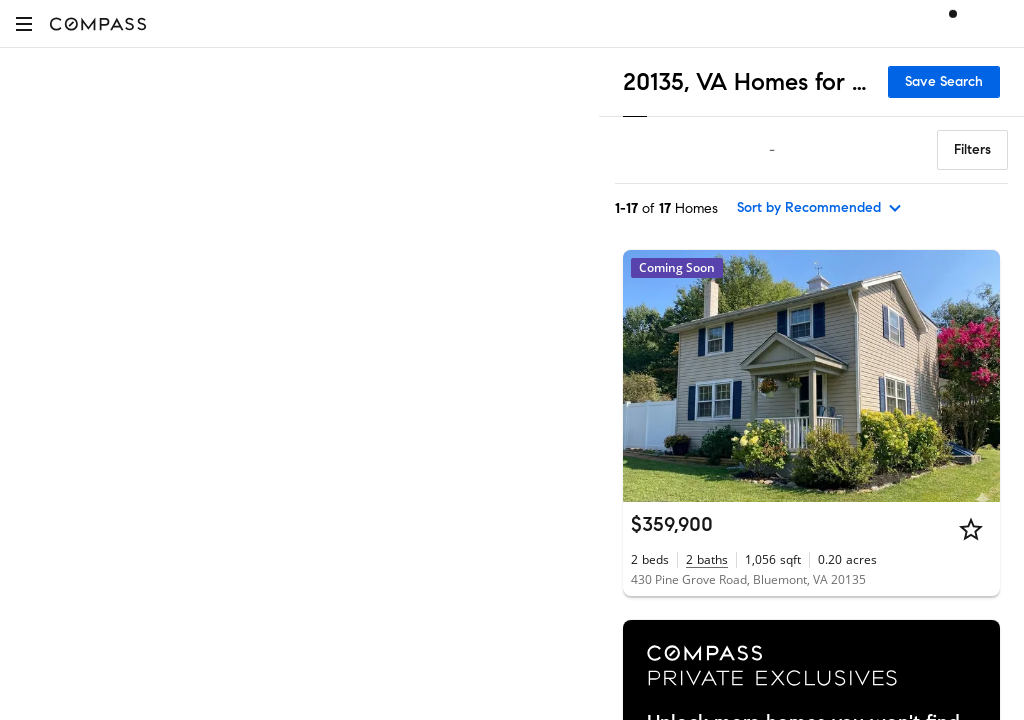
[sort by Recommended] (820, 208)
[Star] (971, 529)
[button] (24, 23)
